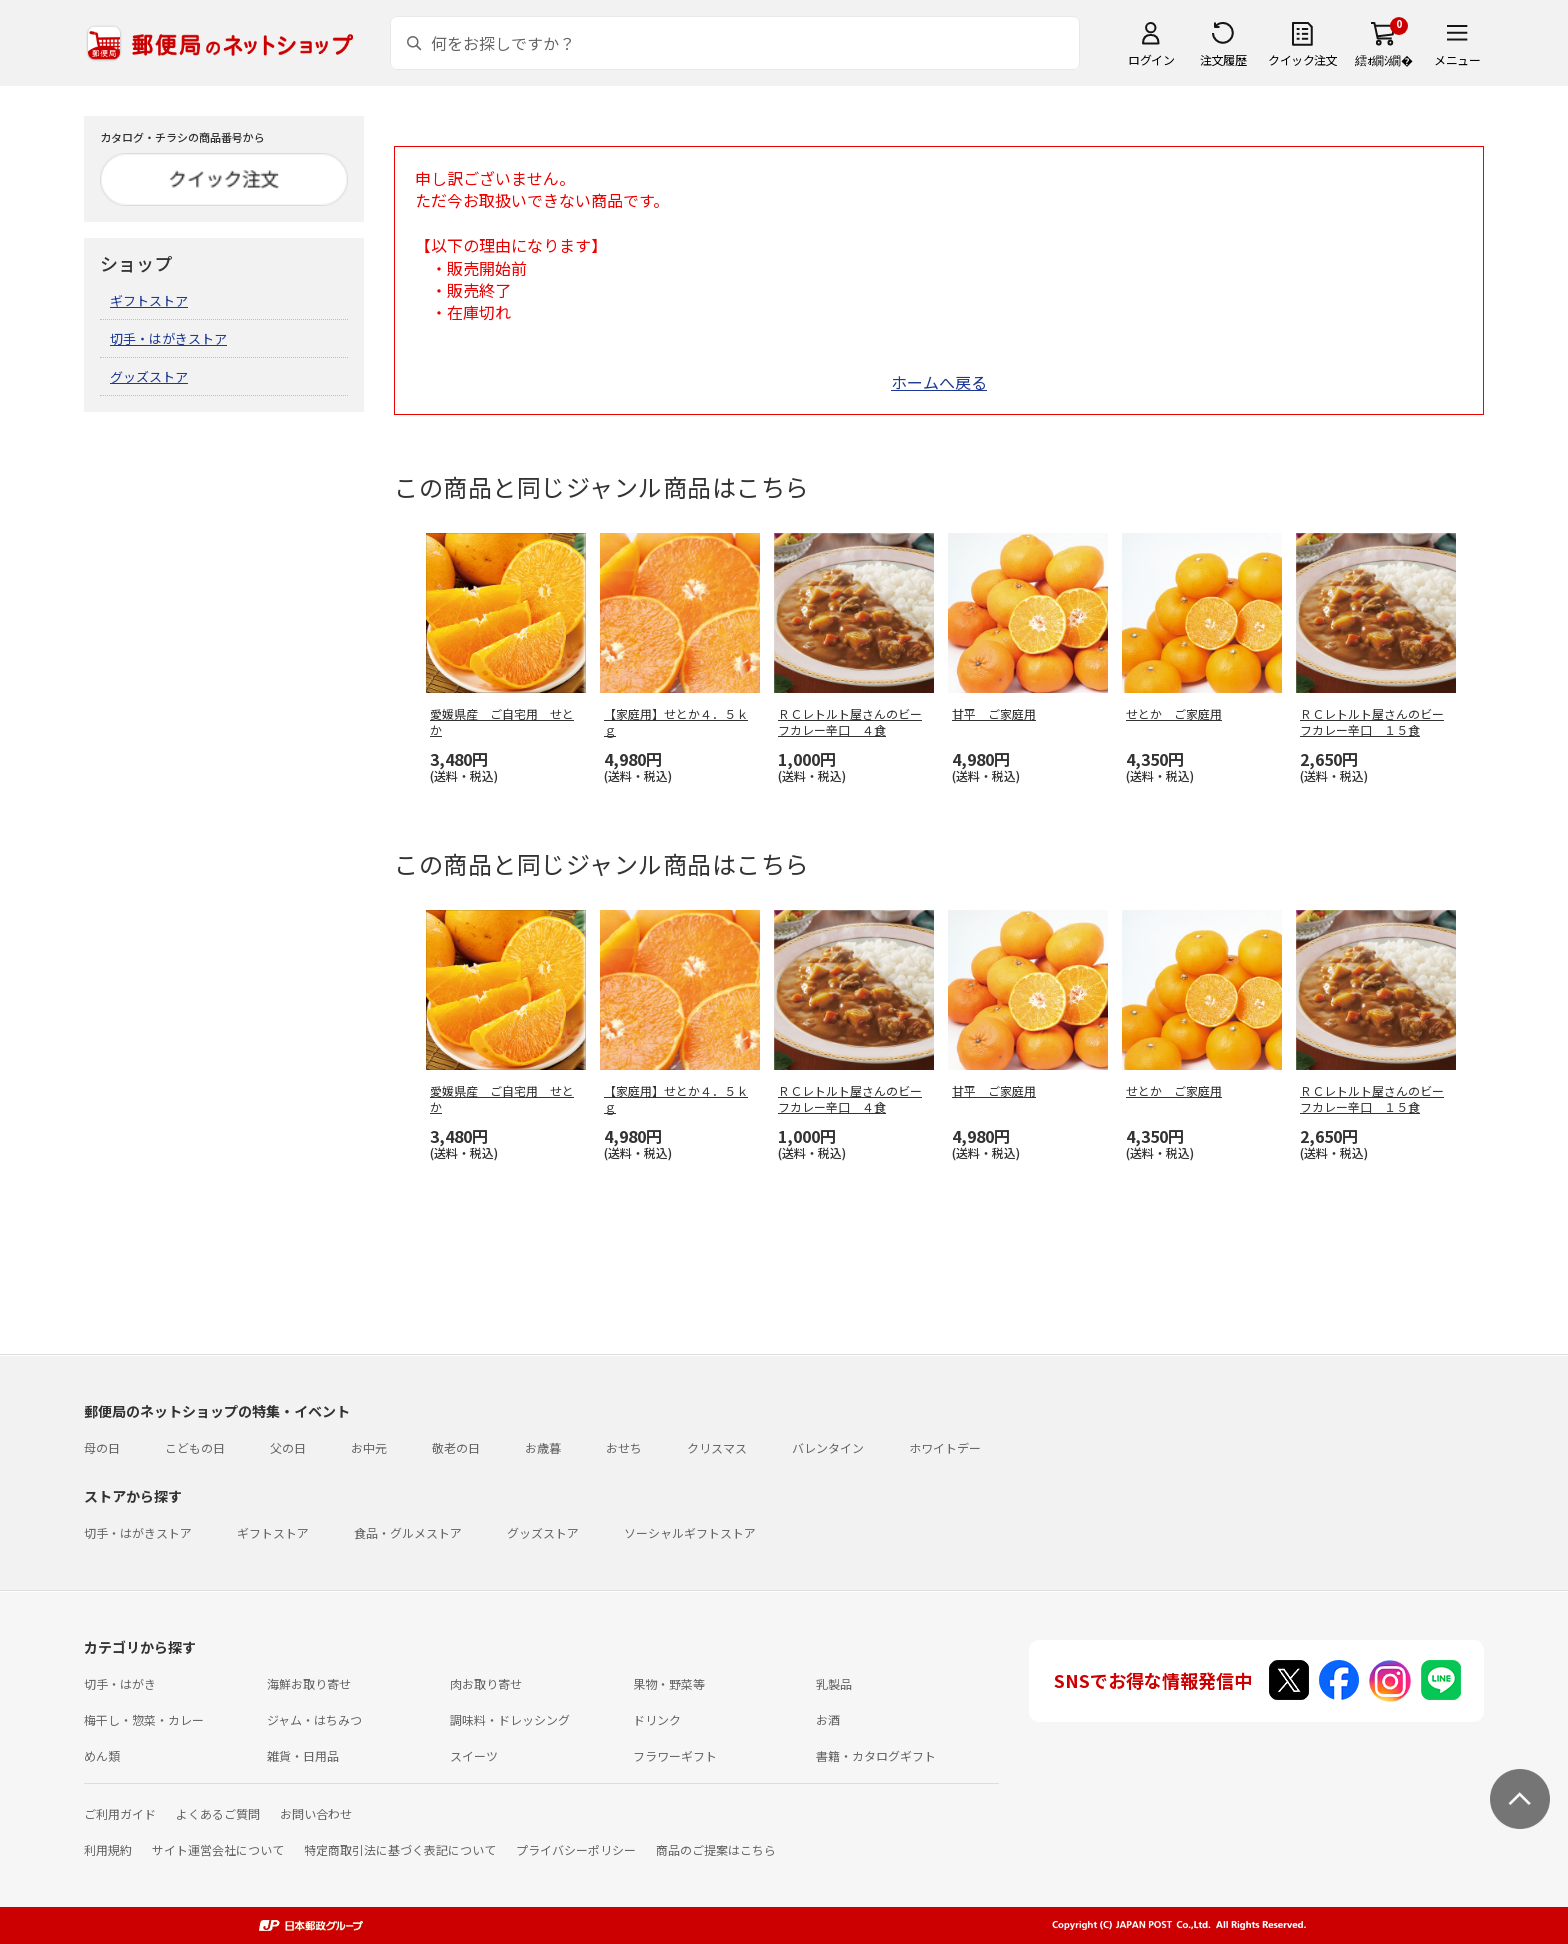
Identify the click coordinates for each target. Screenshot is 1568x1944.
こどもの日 (195, 1447)
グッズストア (149, 376)
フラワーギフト (675, 1755)
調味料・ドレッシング (510, 1719)
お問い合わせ (316, 1813)
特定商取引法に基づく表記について (400, 1849)
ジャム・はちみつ (314, 1719)
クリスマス (717, 1447)
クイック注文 (1302, 59)
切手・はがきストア (168, 338)
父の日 (288, 1447)
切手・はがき (120, 1683)
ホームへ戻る (939, 382)
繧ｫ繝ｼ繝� (1383, 59)
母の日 (102, 1447)
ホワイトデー (945, 1447)
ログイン (1151, 59)
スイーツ (474, 1755)
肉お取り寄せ (486, 1683)
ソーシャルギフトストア (690, 1532)
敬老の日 (456, 1447)
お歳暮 (543, 1447)
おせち (624, 1447)
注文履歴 (1223, 59)
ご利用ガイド (120, 1813)
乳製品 (834, 1683)
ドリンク (657, 1719)
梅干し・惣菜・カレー (144, 1719)
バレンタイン (828, 1447)
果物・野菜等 (669, 1683)
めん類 (102, 1755)
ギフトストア (149, 300)
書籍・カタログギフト (876, 1755)
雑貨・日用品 (303, 1755)
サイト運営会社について (218, 1849)
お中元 (369, 1447)
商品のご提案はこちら (716, 1849)
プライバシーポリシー (576, 1849)
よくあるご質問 (218, 1813)
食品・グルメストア (408, 1532)
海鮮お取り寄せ (309, 1683)
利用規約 (108, 1849)
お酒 (828, 1719)
